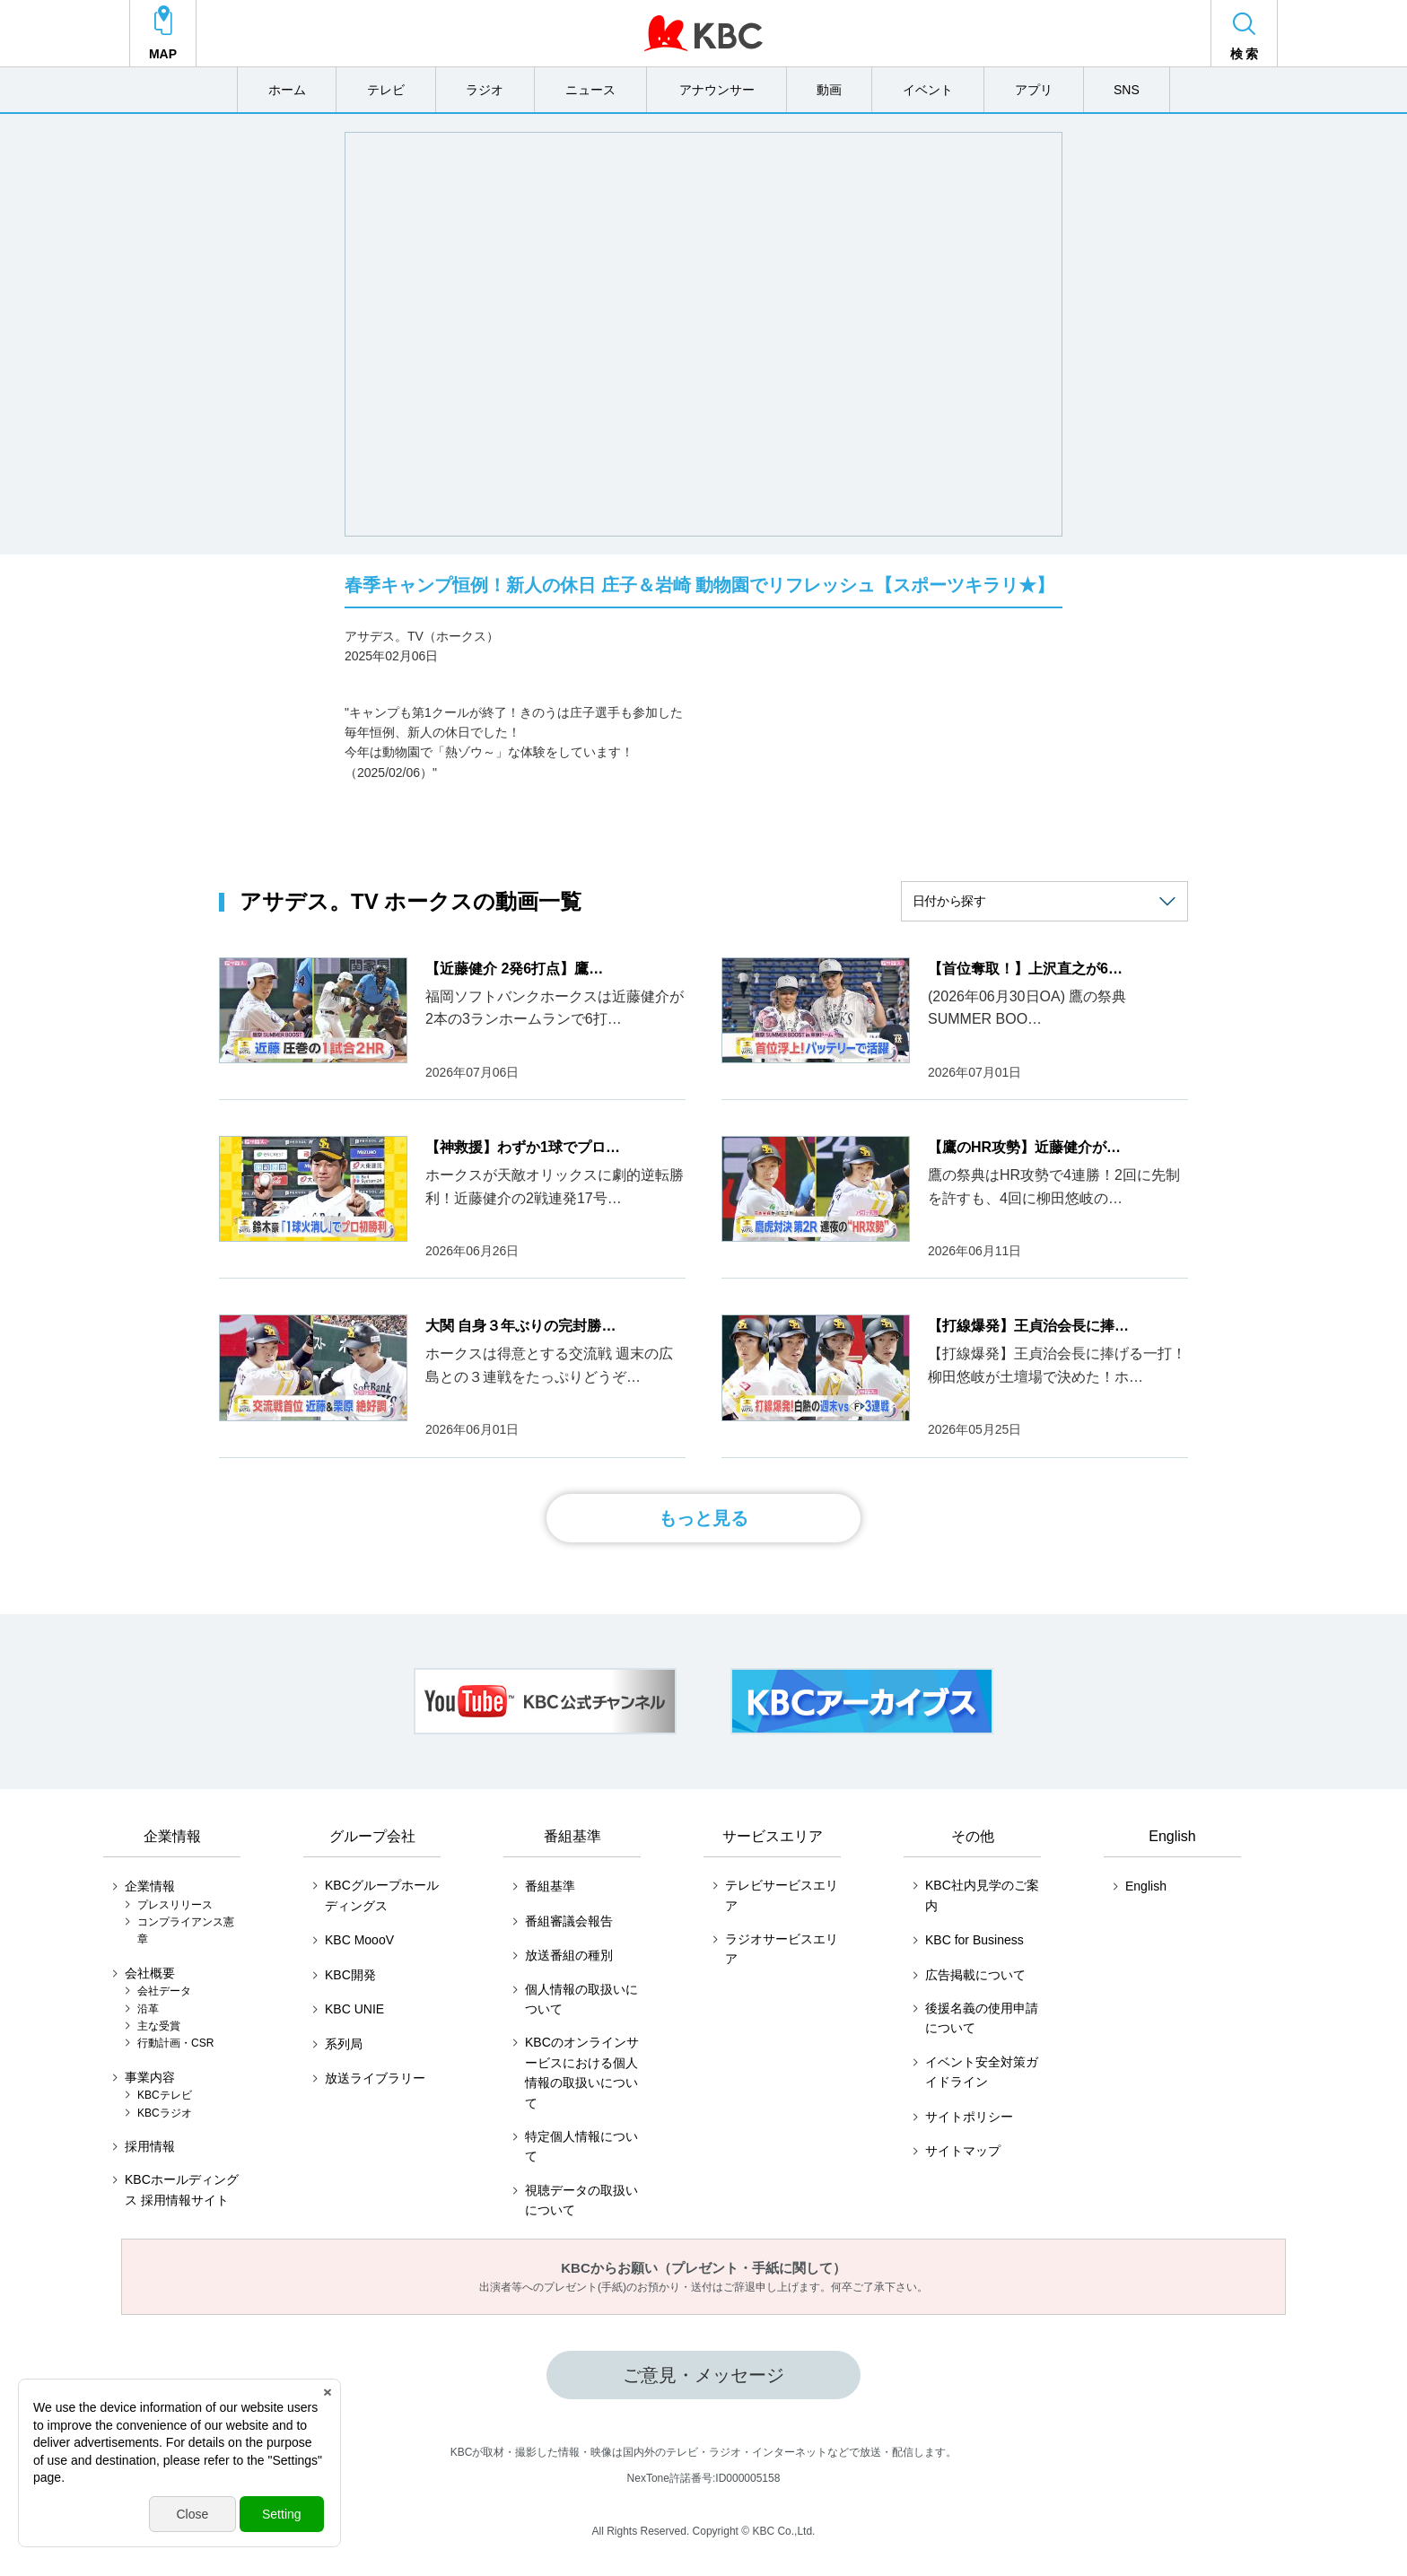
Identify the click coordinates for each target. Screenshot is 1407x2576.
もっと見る (703, 1518)
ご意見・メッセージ (703, 2375)
